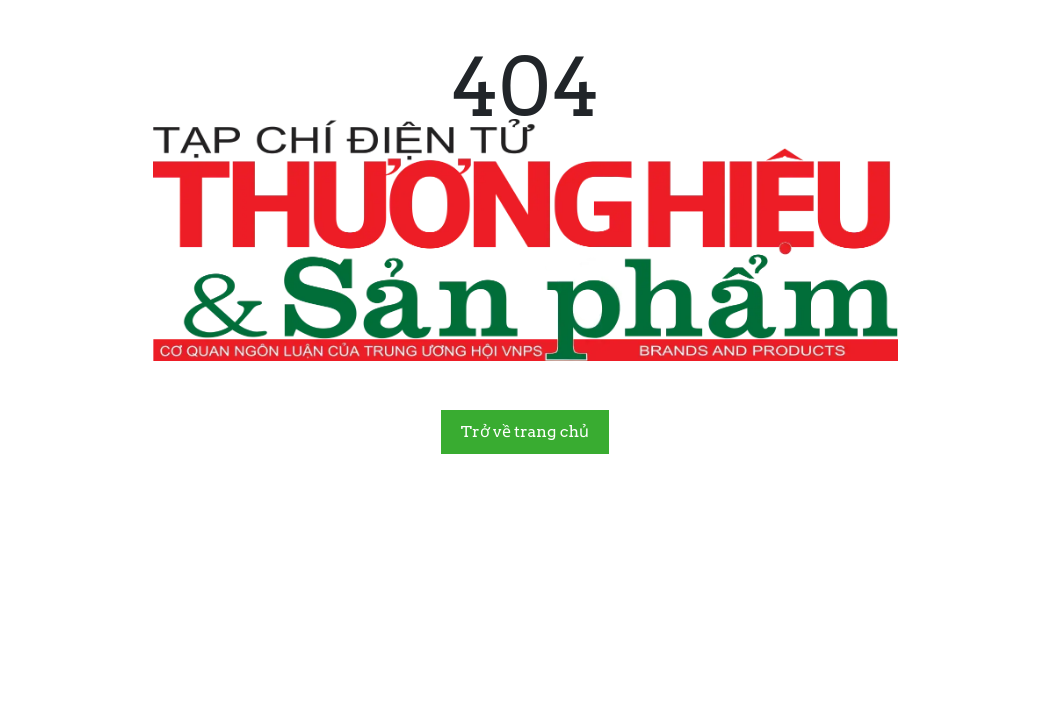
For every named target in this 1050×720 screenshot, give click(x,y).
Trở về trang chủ (525, 431)
